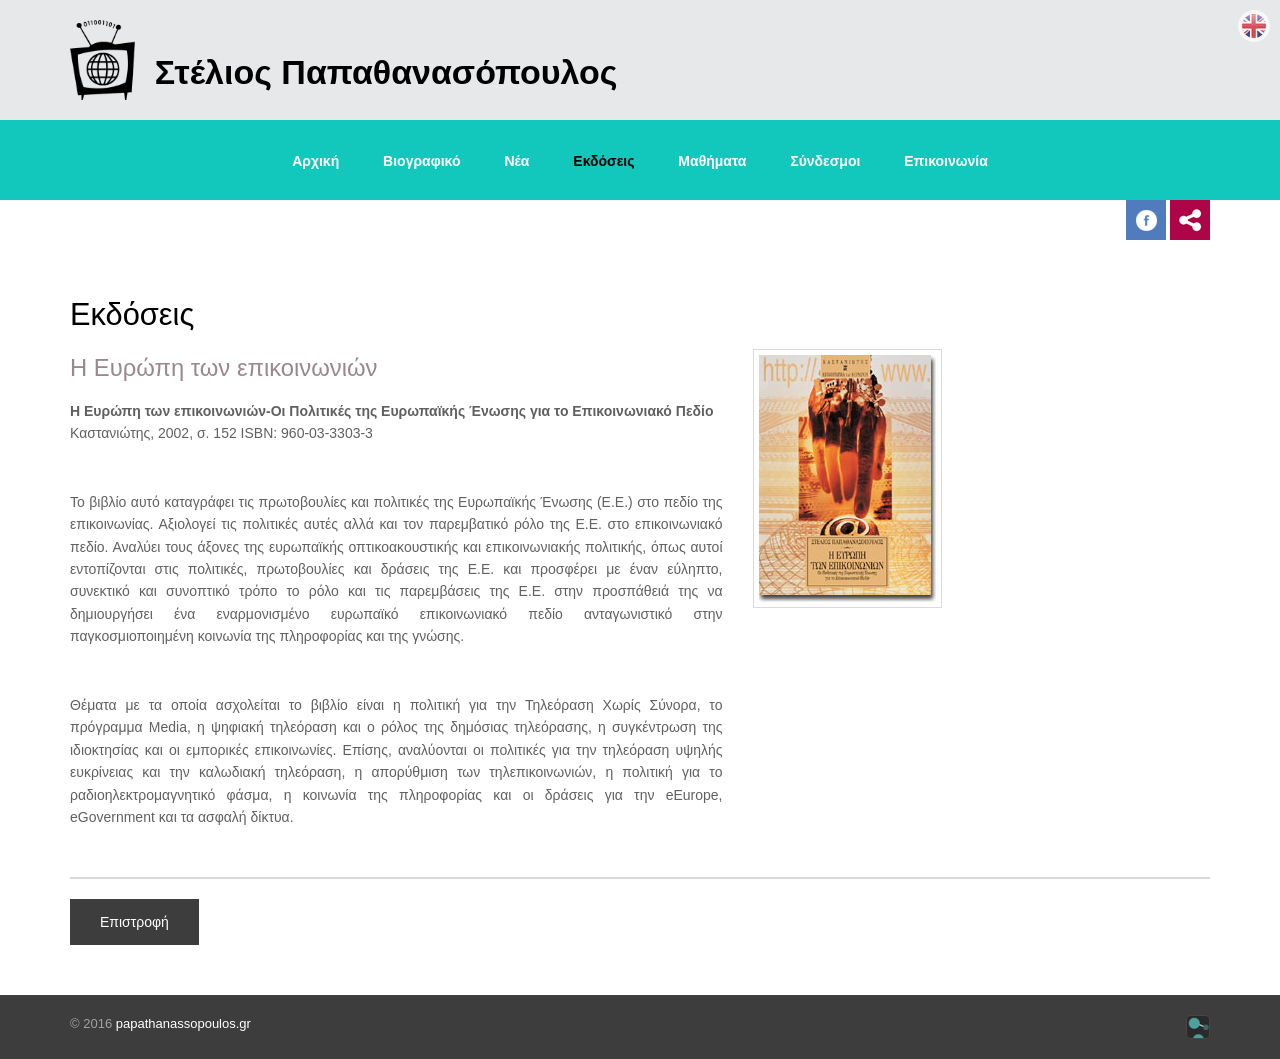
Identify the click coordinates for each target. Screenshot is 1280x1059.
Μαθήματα (712, 161)
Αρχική (315, 161)
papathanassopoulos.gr (183, 1023)
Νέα (516, 161)
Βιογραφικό (421, 161)
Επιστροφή (134, 922)
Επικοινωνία (946, 161)
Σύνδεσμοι (825, 161)
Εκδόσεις (603, 161)
